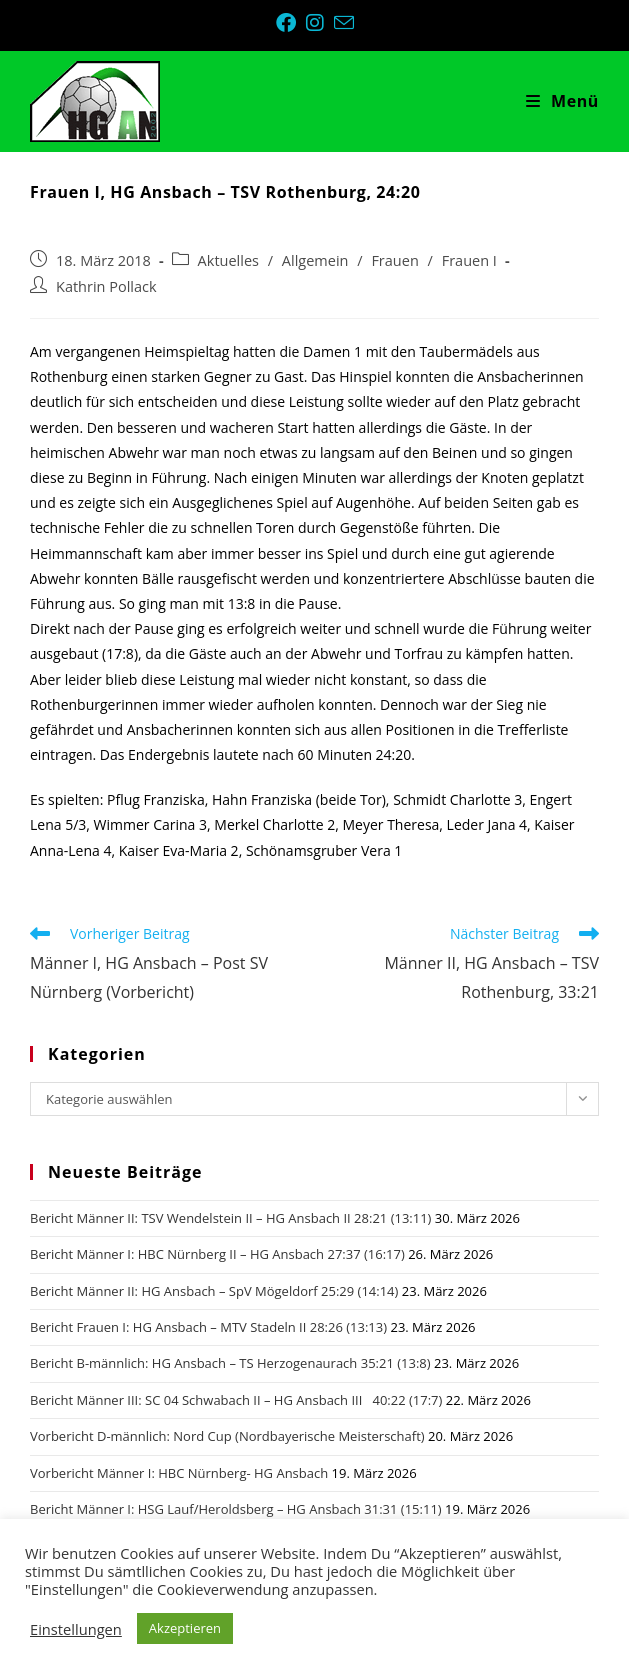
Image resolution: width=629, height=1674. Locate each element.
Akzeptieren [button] (185, 1628)
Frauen (394, 260)
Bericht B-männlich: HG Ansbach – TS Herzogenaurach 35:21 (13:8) (230, 1363)
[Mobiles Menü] (562, 101)
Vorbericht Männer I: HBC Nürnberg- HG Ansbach (179, 1473)
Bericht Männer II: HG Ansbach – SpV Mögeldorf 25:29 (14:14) (214, 1291)
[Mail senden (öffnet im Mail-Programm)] (344, 22)
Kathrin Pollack (106, 286)
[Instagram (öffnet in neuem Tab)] (320, 23)
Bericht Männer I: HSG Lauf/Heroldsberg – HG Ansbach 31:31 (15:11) (236, 1509)
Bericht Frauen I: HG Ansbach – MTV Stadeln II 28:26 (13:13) (208, 1327)
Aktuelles (228, 260)
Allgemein (315, 260)
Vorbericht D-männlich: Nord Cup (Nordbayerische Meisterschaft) (227, 1436)
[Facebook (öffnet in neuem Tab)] (291, 23)
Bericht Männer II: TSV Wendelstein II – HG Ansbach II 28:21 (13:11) (230, 1218)
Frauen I (469, 260)
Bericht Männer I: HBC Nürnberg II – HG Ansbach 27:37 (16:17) (217, 1254)
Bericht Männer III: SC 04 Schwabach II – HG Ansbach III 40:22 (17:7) (236, 1400)
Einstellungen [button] (76, 1629)
